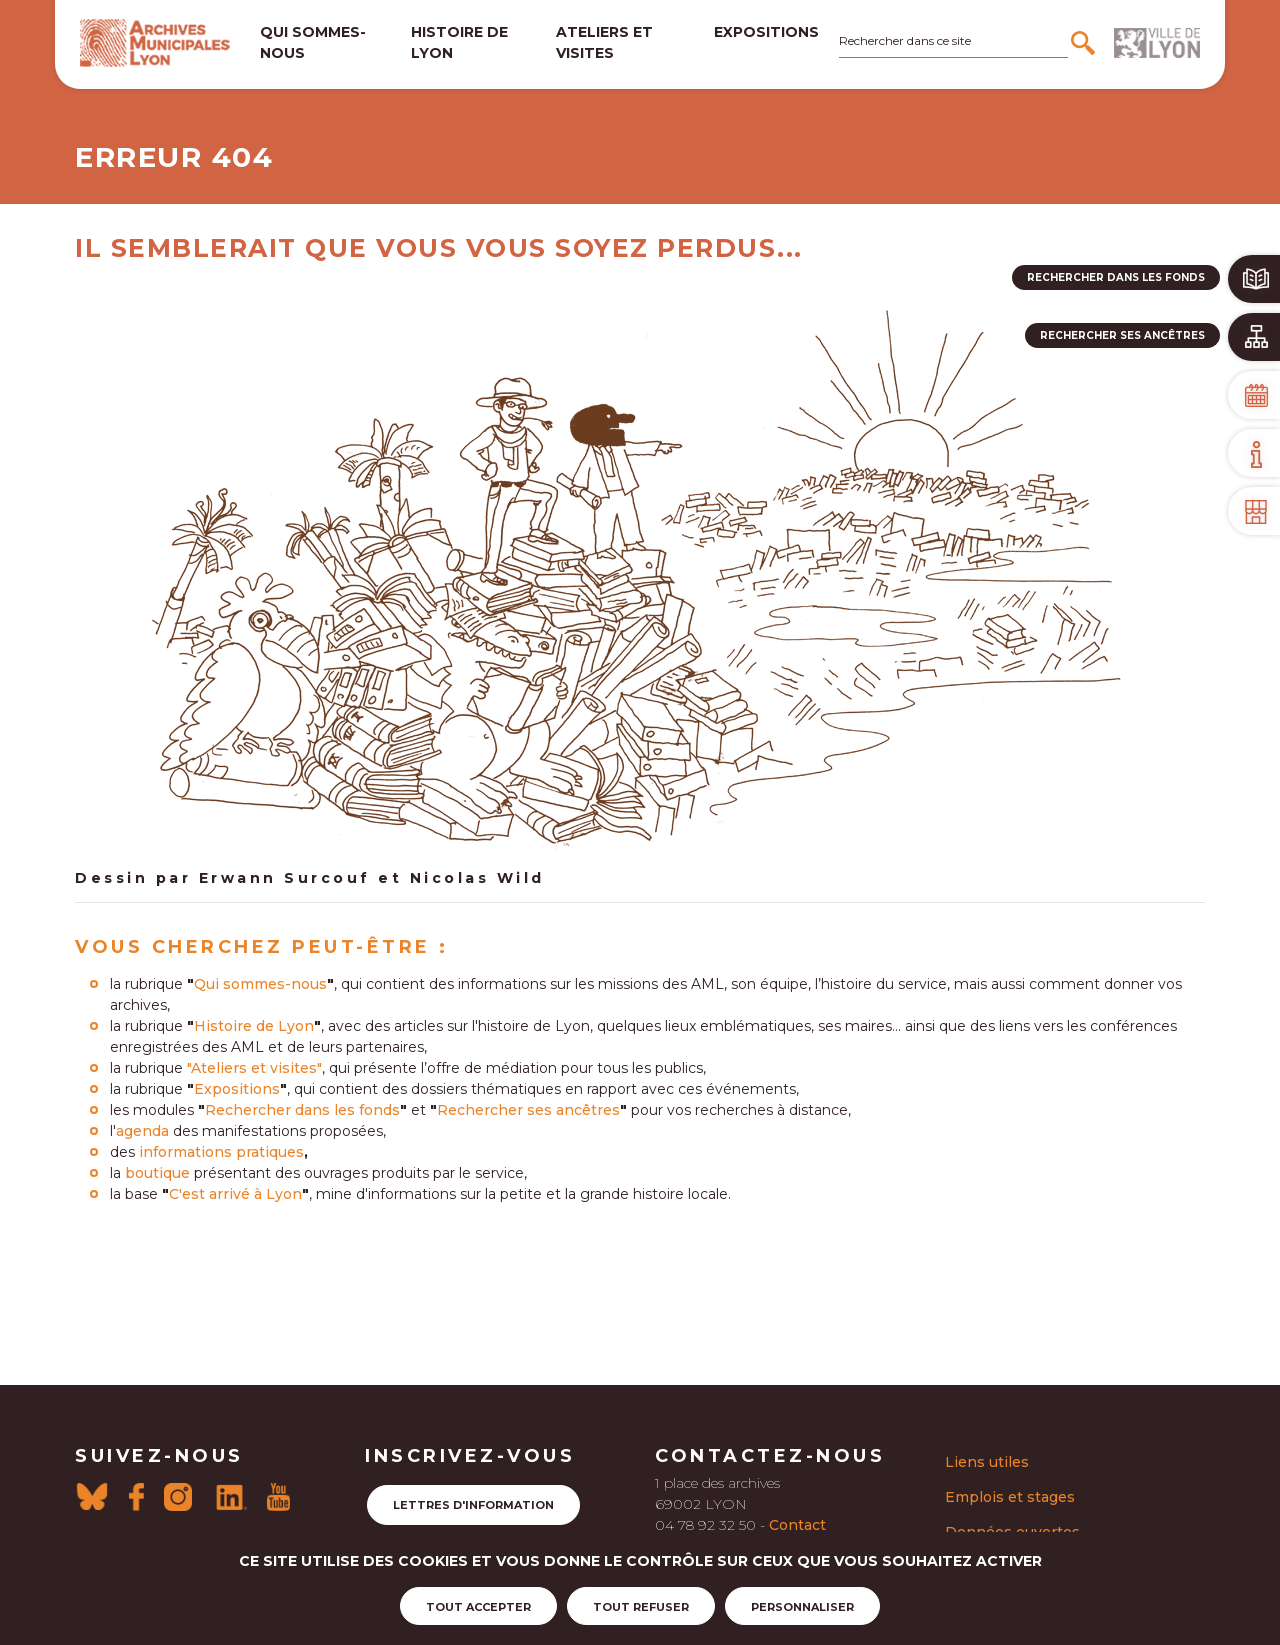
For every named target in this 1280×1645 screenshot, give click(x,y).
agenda (142, 1131)
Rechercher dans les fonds (302, 1110)
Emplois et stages (1010, 1497)
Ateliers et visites (604, 42)
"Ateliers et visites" (254, 1068)
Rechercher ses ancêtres (528, 1110)
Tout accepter (478, 1607)
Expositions (766, 32)
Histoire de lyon (459, 42)
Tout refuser (641, 1607)
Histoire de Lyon (254, 1026)
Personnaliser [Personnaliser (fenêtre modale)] (802, 1607)
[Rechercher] (1085, 43)
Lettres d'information (473, 1505)
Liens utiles (987, 1462)
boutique (157, 1173)
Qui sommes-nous (313, 42)
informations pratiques (221, 1152)
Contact (797, 1525)
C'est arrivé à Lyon (235, 1194)
